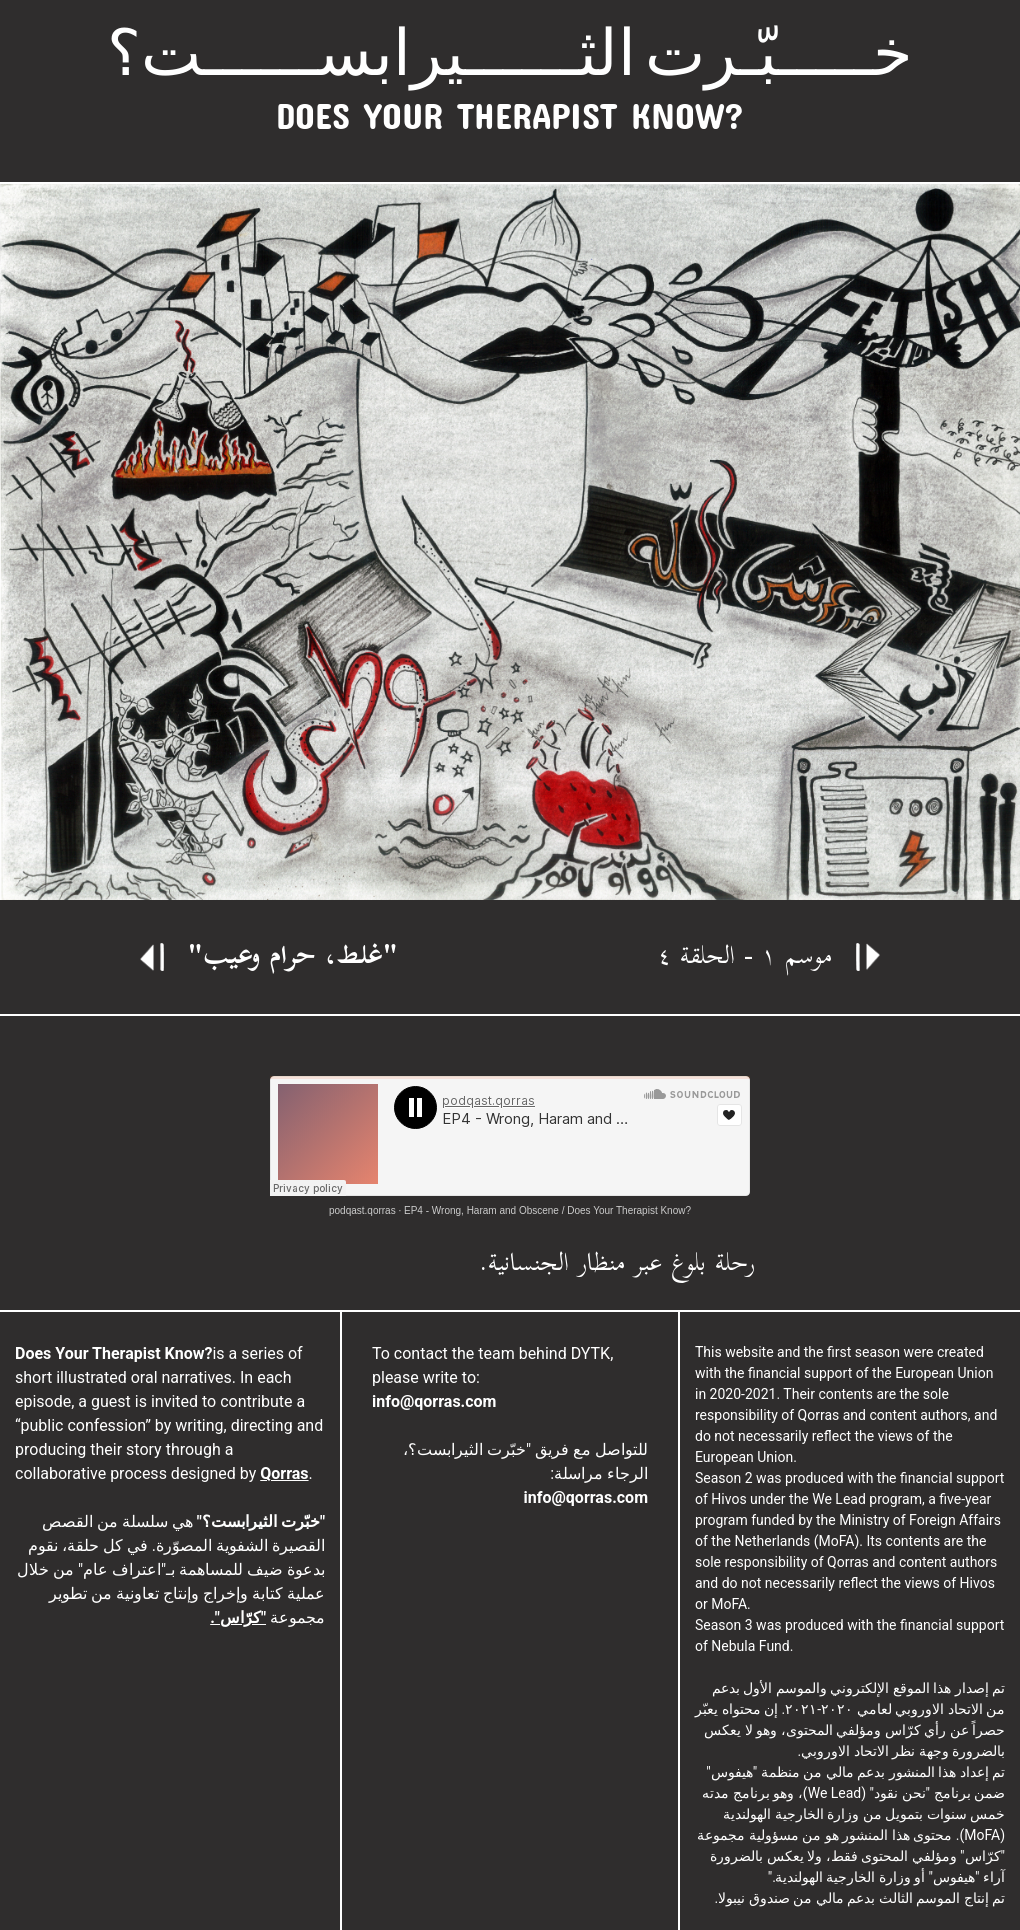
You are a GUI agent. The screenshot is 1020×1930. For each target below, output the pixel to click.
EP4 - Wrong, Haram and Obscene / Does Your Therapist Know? (547, 1210)
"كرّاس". (238, 1617)
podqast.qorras (362, 1210)
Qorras (284, 1473)
